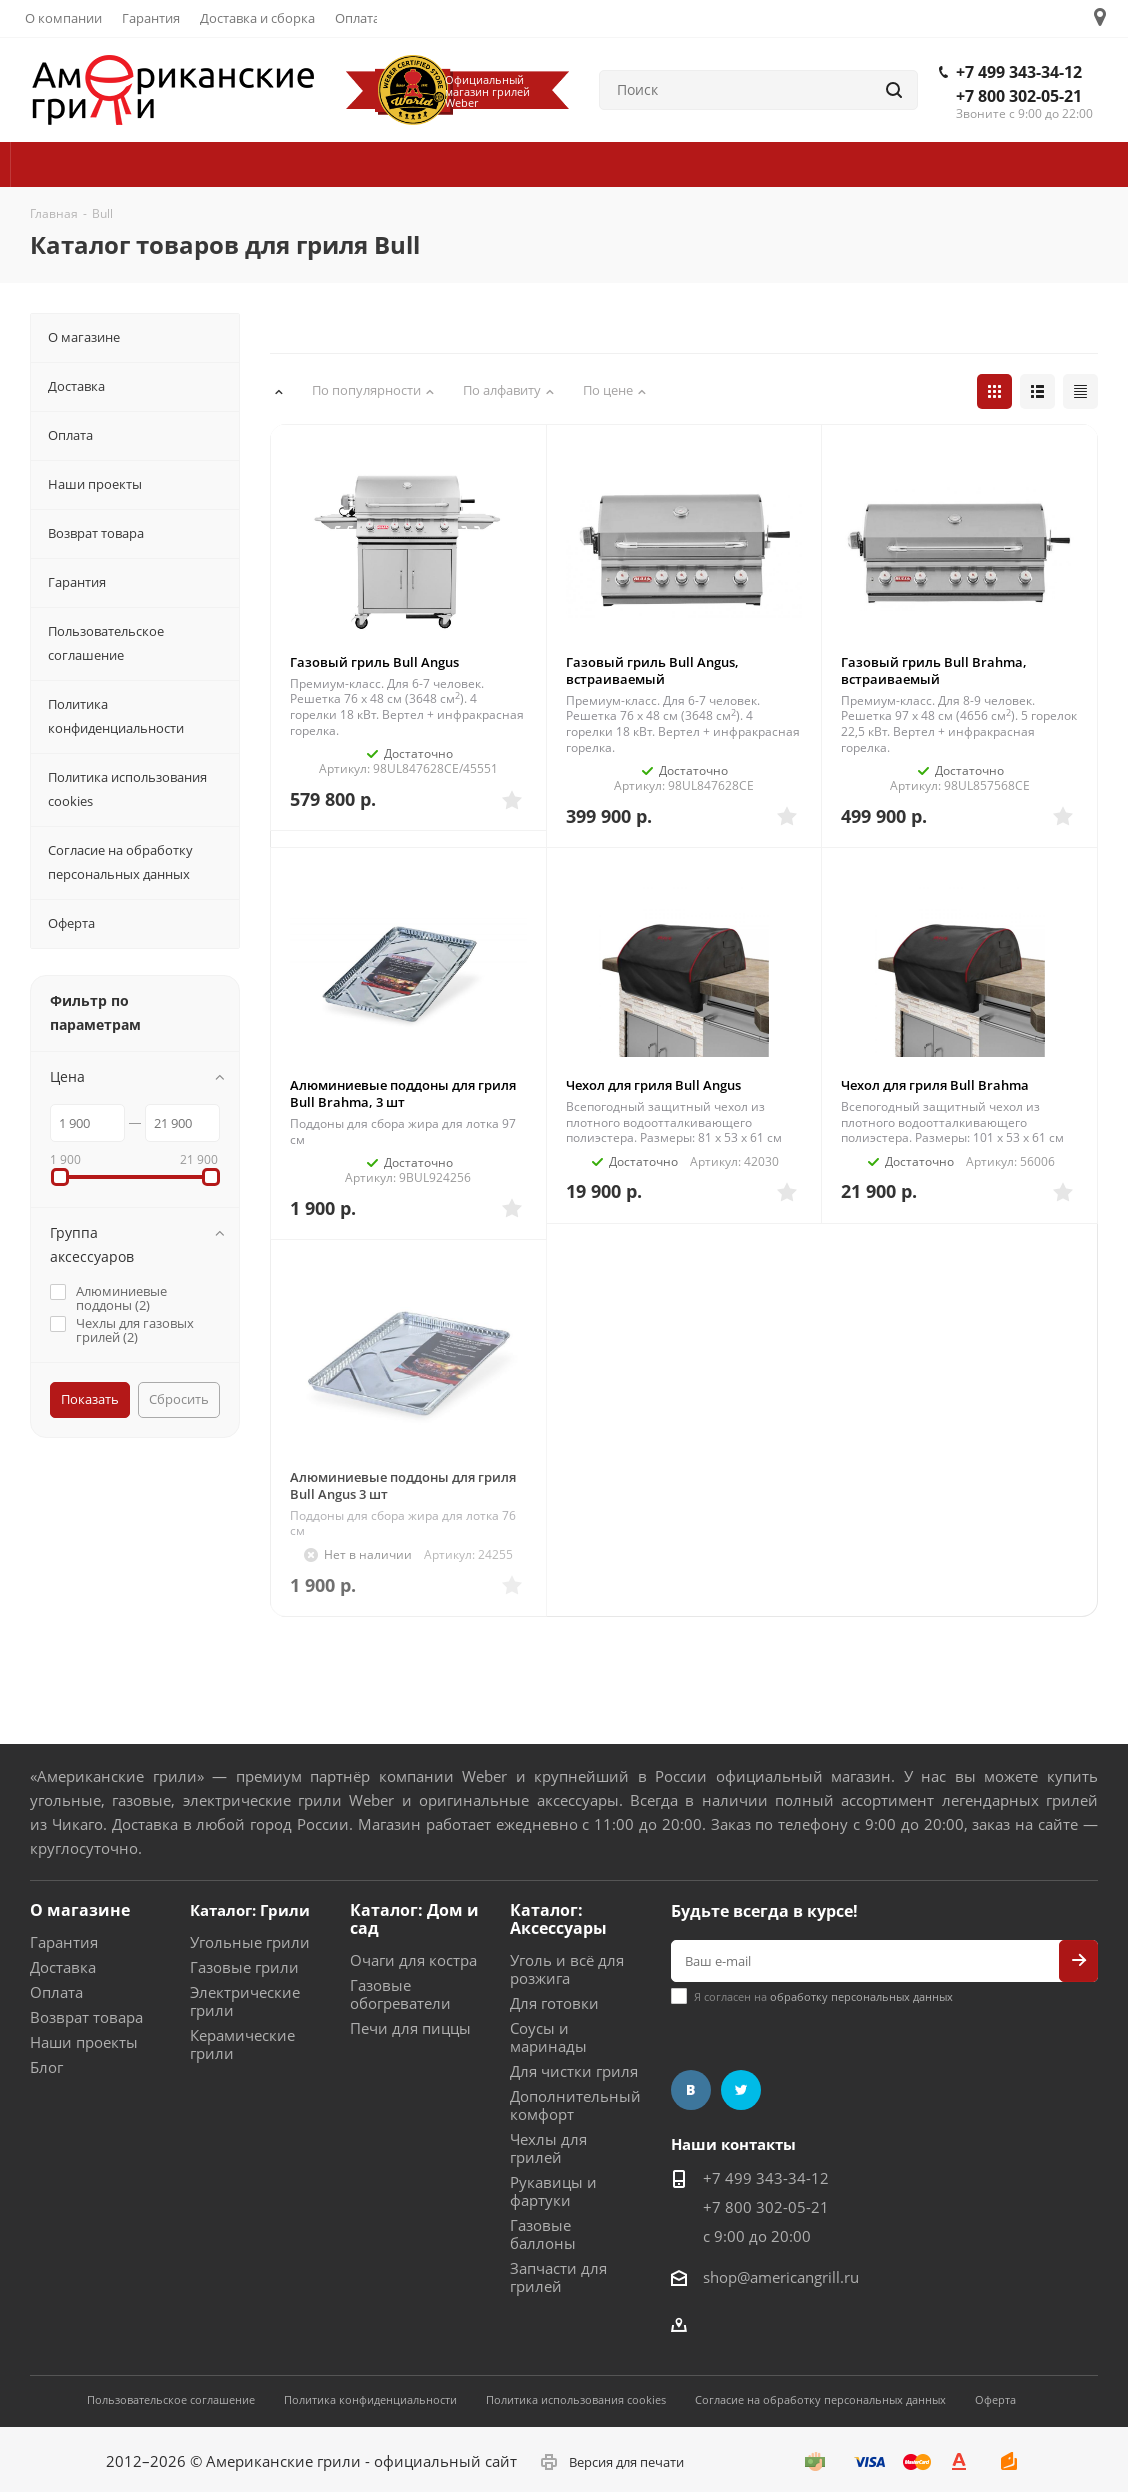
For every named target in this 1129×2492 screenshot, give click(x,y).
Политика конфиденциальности (370, 2399)
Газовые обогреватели (400, 1994)
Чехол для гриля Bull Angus (653, 1085)
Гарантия (64, 1942)
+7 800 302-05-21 (1019, 96)
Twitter (741, 2090)
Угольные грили (250, 1942)
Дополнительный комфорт (575, 2105)
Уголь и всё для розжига (567, 1969)
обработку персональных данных (861, 1996)
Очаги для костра (413, 1960)
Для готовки (554, 2003)
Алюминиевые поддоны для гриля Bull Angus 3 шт (403, 1485)
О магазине (80, 1910)
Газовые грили (244, 1967)
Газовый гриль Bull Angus (374, 662)
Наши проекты (84, 2042)
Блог (46, 2067)
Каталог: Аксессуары (558, 1919)
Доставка (63, 1967)
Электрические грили (245, 2001)
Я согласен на (823, 1996)
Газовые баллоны (543, 2234)
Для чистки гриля (574, 2071)
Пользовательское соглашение (171, 2399)
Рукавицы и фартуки (553, 2191)
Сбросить (179, 1399)
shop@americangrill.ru (781, 2277)
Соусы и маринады (548, 2037)
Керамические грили (242, 2044)
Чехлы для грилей (548, 2148)
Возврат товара (86, 2017)
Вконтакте (691, 2090)
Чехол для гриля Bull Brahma (935, 1085)
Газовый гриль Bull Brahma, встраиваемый (934, 670)
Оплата (56, 1992)
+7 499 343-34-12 (1019, 72)
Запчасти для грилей (558, 2277)
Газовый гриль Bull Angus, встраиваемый (652, 670)
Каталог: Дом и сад (414, 1919)
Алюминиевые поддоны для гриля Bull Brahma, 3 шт (403, 1093)
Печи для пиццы (410, 2028)
